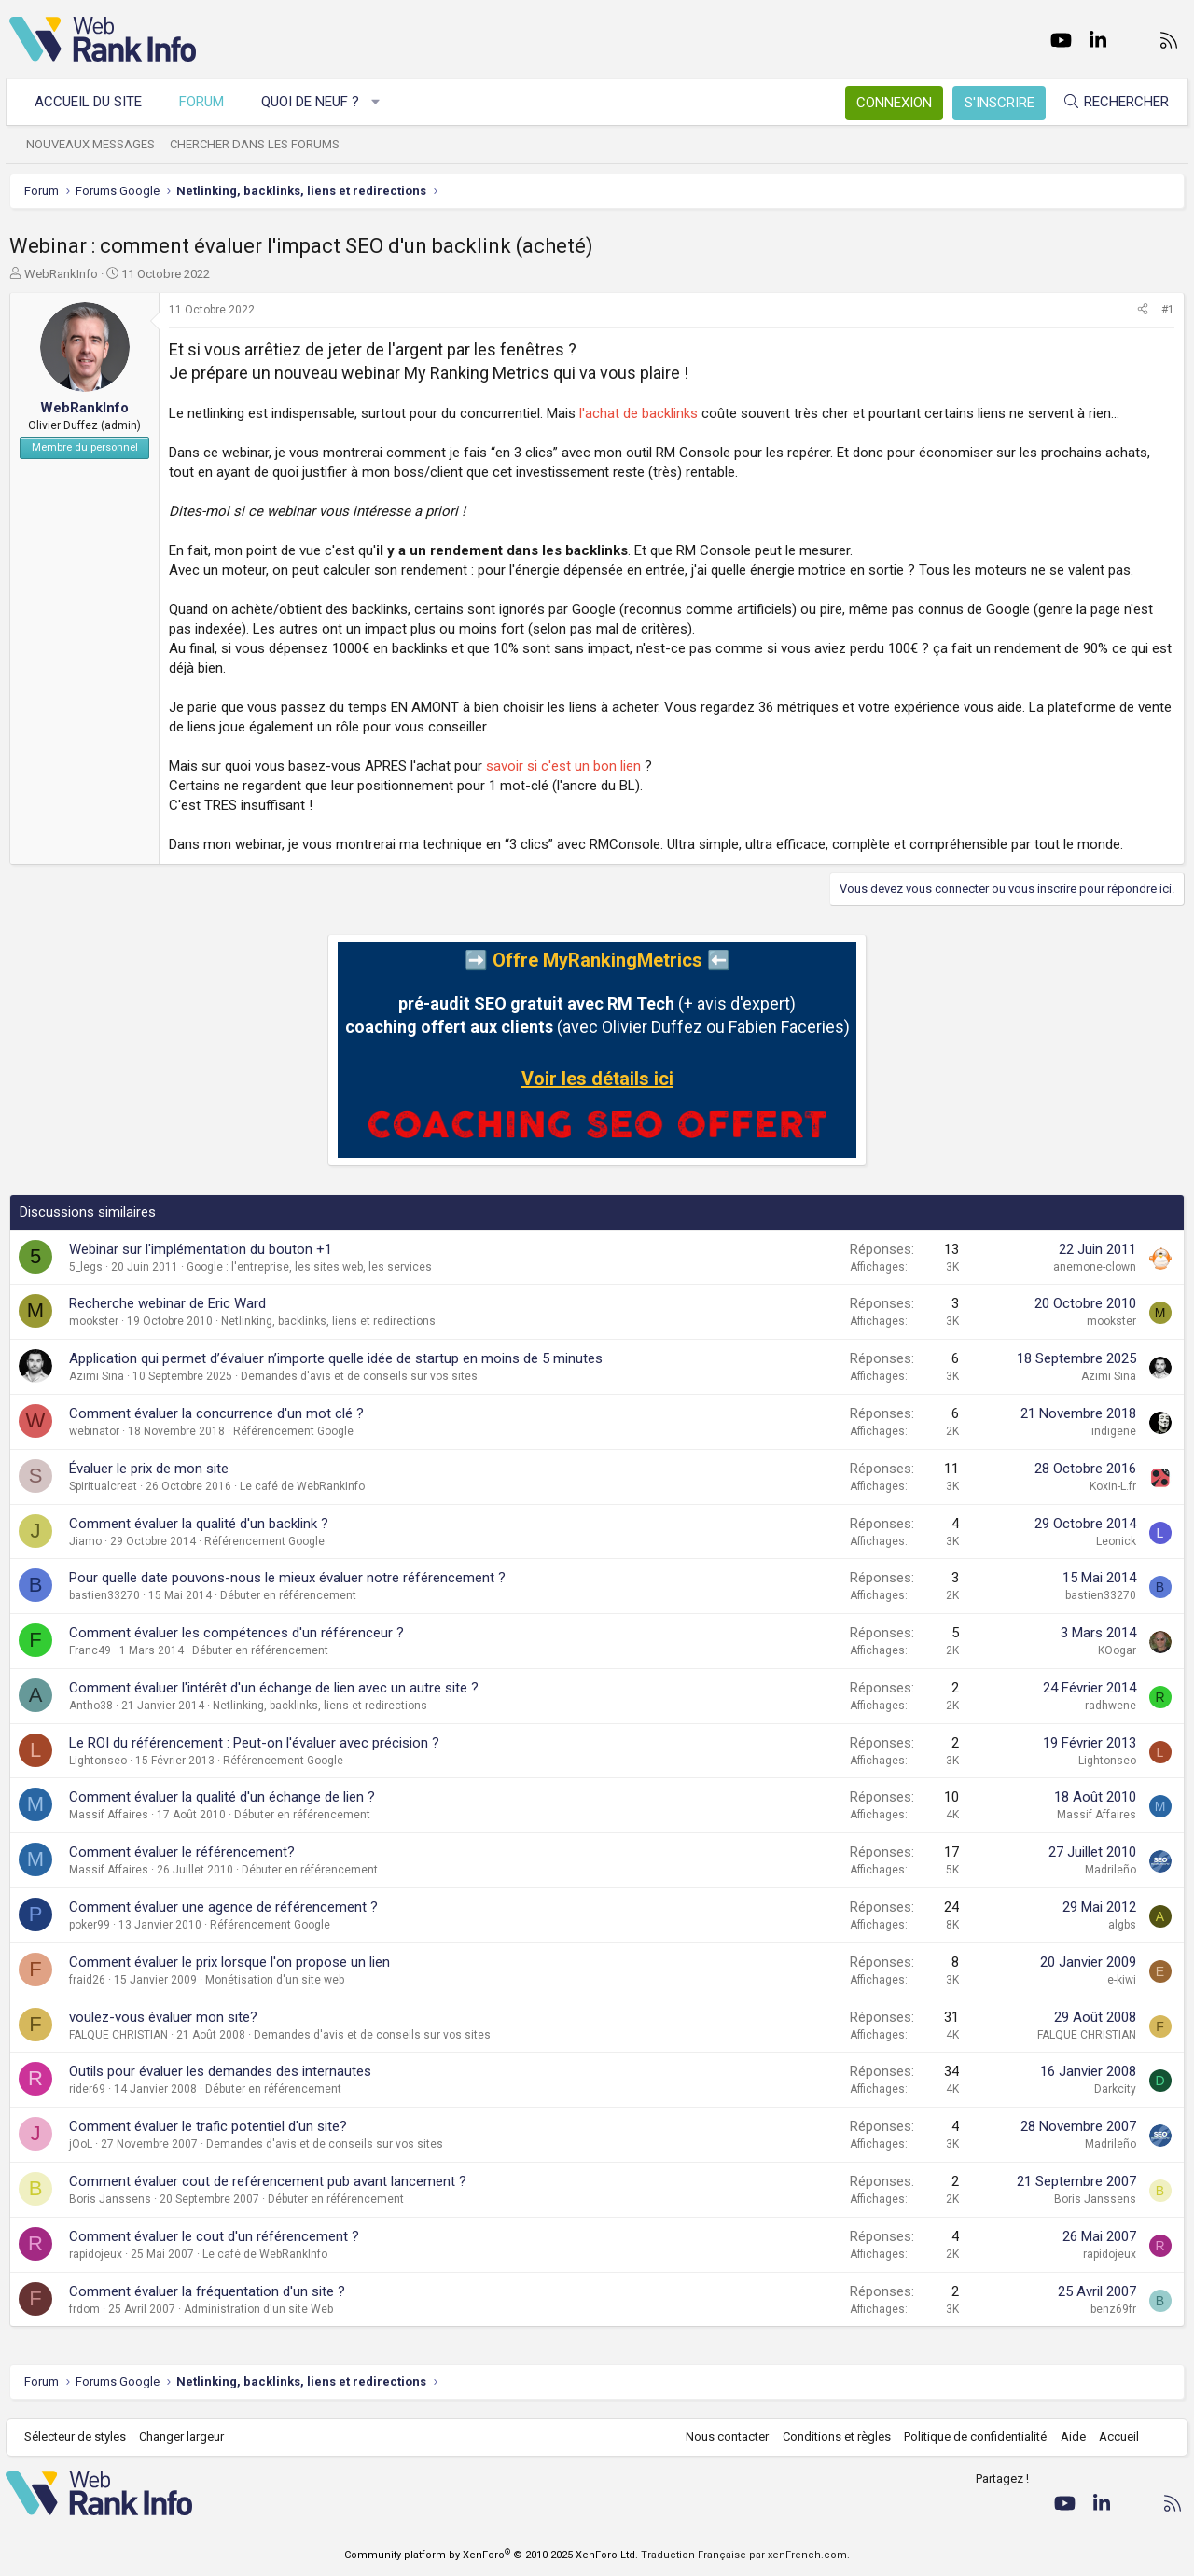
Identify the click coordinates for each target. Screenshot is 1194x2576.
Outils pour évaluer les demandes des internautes (220, 2071)
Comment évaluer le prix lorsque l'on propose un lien (229, 1962)
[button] (380, 102)
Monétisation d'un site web (274, 1979)
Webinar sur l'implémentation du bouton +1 (200, 1249)
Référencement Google (293, 1431)
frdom (84, 2309)
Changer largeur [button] (186, 2437)
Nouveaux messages (94, 144)
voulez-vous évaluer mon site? (163, 2017)
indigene (1113, 1431)
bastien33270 (104, 1595)
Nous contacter (723, 2437)
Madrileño (1110, 1869)
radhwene (1110, 1705)
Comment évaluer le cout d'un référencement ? (214, 2236)
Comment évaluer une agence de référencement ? (223, 1907)
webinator (94, 1431)
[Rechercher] (1111, 102)
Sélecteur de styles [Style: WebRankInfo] (79, 2437)
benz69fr (1113, 2309)
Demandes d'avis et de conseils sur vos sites (359, 1376)
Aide (1068, 2437)
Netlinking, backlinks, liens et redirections (328, 1321)
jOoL (80, 2144)
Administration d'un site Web (258, 2309)
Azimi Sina (96, 1376)
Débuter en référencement (288, 1595)
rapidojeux (95, 2254)
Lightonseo (98, 1760)
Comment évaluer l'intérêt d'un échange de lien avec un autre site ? (274, 1687)
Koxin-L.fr (1113, 1486)
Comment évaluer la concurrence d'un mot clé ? (216, 1413)
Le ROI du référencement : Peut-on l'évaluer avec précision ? (254, 1742)
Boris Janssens (110, 2199)
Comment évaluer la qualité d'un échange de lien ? (222, 1797)
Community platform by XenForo (491, 2555)
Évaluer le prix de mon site (149, 1468)
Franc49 (90, 1650)
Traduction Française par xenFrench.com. (745, 2555)
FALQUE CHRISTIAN (118, 2034)
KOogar (1117, 1650)
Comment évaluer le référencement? (182, 1852)
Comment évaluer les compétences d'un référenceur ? (236, 1632)
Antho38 (91, 1705)
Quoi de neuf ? (314, 101)
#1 (1167, 309)
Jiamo (85, 1541)
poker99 (89, 1924)
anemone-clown (1094, 1267)
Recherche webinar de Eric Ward (167, 1303)
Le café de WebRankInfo (302, 1486)
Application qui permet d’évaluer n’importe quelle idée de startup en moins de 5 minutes (336, 1358)
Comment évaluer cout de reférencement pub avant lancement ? (267, 2181)
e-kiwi (1121, 1979)
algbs (1122, 1924)
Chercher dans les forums (258, 144)
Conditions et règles (832, 2437)
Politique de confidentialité (971, 2437)
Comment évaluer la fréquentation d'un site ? (207, 2291)
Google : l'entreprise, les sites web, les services (309, 1267)
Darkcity (1115, 2089)
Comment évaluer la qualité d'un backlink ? (198, 1523)
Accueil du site (92, 101)
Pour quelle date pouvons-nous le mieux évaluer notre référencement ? (287, 1577)
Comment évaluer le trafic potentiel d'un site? (208, 2126)
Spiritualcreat (103, 1486)
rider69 (87, 2089)
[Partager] (1143, 310)
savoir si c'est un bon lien (563, 766)
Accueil (1115, 2437)
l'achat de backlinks (638, 413)
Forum (205, 101)
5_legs (86, 1267)
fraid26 (87, 1979)
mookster (93, 1321)
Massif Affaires (108, 1814)
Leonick (1116, 1541)
